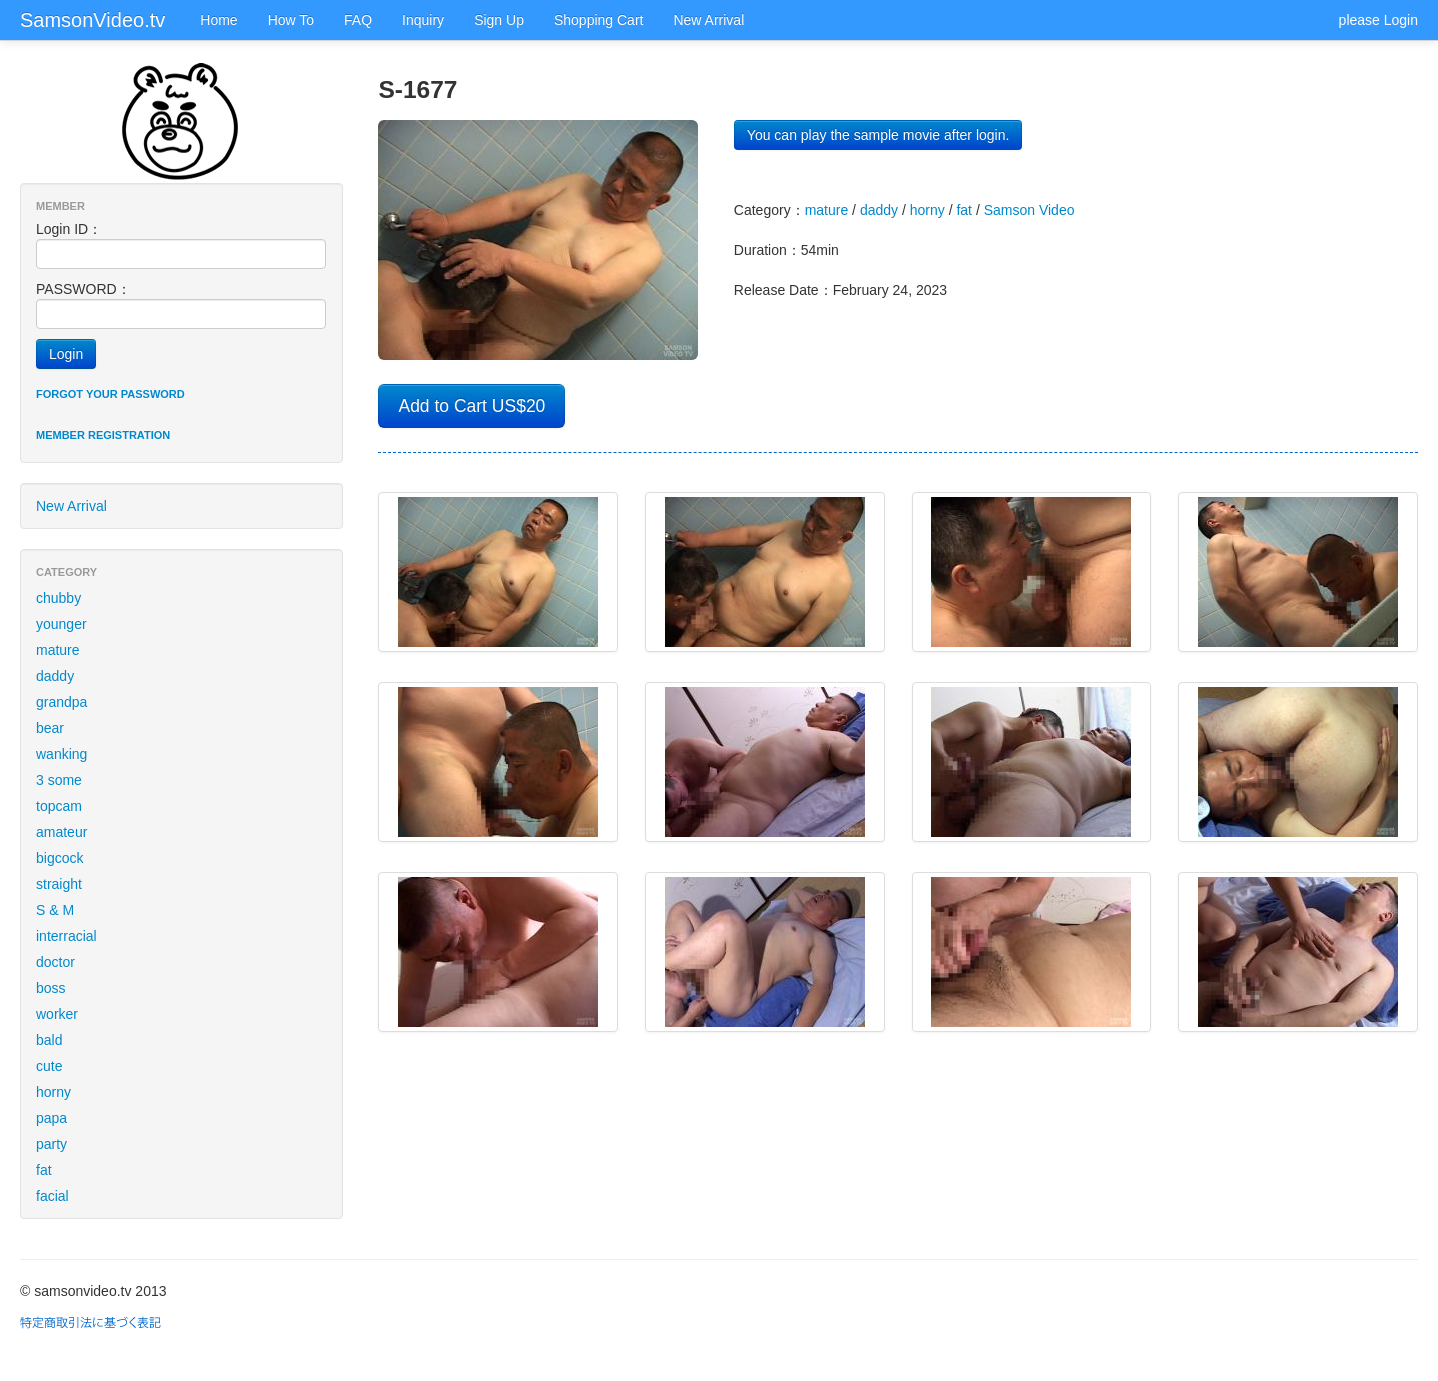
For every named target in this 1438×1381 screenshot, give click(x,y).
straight (59, 884)
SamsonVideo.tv (92, 20)
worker (57, 1014)
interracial (66, 936)
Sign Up (499, 20)
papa (51, 1118)
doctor (55, 962)
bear (50, 728)
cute (49, 1066)
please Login (1378, 20)
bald (49, 1040)
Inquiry (423, 20)
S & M (55, 910)
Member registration (103, 435)
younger (61, 624)
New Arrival (708, 20)
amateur (61, 832)
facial (52, 1196)
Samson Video (1029, 210)
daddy (55, 676)
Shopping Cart (599, 20)
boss (51, 988)
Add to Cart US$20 (471, 406)
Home (218, 20)
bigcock (59, 858)
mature (58, 650)
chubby (58, 598)
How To (291, 20)
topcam (59, 806)
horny (53, 1092)
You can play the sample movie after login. (878, 135)
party (51, 1144)
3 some (59, 780)
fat (44, 1170)
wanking (61, 754)
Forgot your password (110, 394)
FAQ (358, 20)
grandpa (61, 702)
